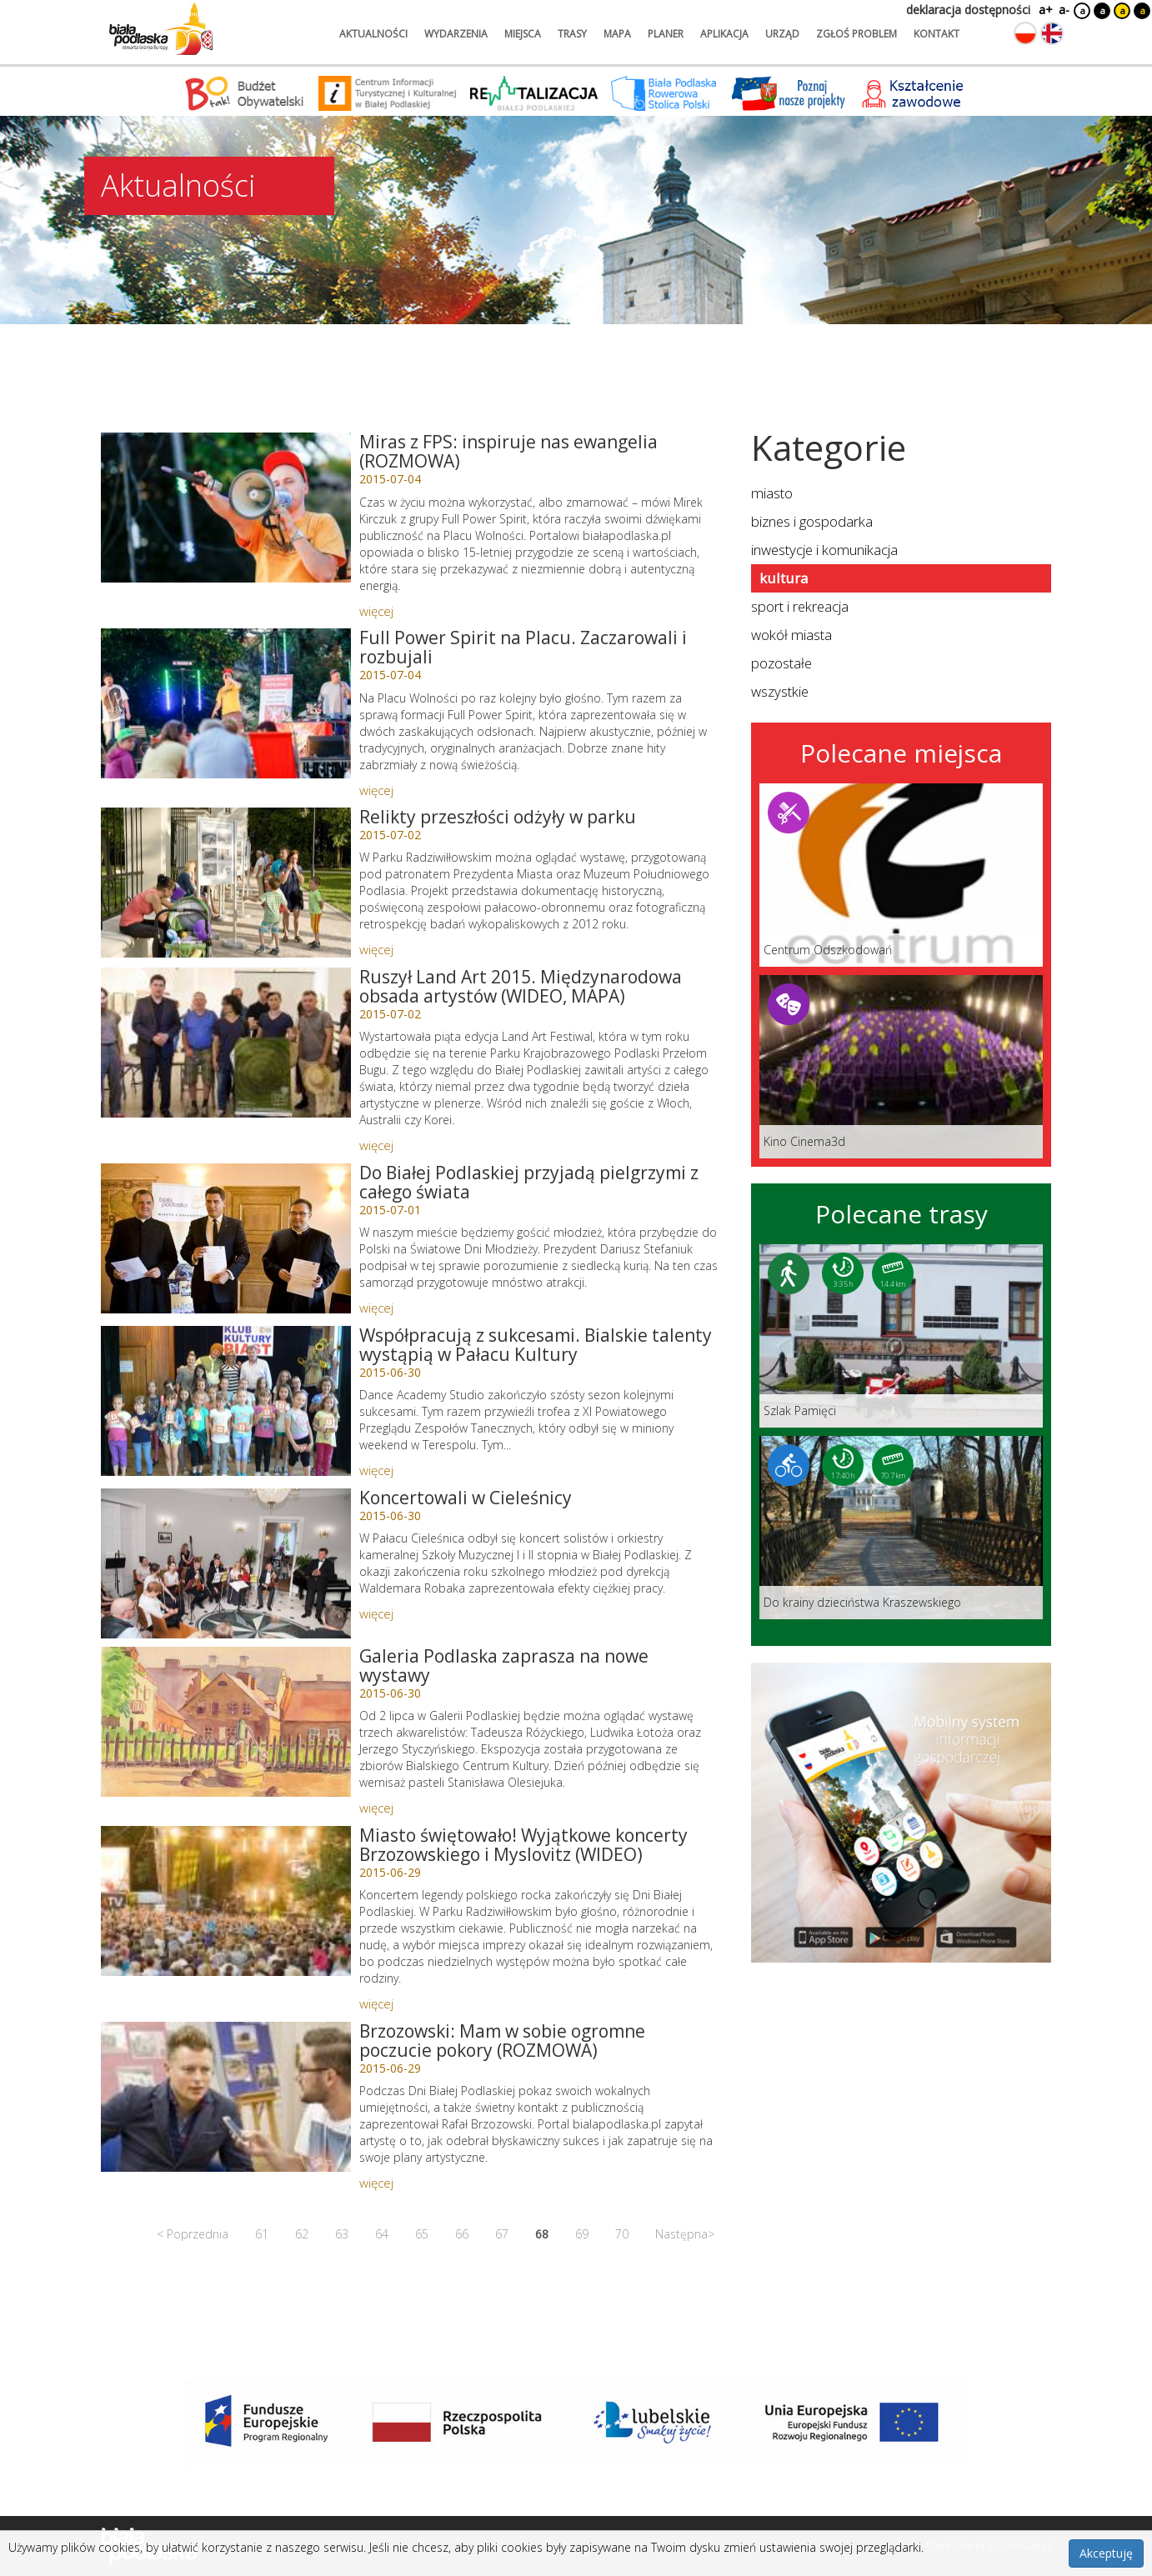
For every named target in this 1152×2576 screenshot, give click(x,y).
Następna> (684, 2234)
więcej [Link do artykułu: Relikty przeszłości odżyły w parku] (376, 949)
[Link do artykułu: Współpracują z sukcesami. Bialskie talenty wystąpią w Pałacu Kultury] (226, 1401)
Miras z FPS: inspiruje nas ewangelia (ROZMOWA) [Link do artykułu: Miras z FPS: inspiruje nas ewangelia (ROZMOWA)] (508, 451)
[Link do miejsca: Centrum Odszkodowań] (901, 875)
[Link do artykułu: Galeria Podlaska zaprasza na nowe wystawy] (226, 1722)
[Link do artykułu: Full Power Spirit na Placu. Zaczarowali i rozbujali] (226, 703)
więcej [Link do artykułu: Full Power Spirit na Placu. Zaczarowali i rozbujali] (376, 790)
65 (421, 2234)
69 (582, 2234)
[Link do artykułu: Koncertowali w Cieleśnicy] (226, 1563)
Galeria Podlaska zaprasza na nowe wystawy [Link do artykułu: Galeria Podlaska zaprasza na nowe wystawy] (504, 1665)
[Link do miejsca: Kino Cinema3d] (901, 1066)
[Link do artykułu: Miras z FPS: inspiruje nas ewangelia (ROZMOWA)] (226, 508)
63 (341, 2234)
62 (301, 2234)
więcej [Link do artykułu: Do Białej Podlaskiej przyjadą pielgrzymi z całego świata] (376, 1307)
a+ (1044, 10)
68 (541, 2234)
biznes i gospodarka (812, 521)
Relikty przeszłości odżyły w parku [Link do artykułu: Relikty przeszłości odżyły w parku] (497, 816)
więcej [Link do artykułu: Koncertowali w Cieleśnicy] (376, 1613)
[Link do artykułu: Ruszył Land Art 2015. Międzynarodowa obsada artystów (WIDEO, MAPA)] (226, 1043)
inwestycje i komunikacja (824, 549)
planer (666, 34)
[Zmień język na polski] (1025, 33)
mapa (617, 34)
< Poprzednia (192, 2234)
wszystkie (780, 691)
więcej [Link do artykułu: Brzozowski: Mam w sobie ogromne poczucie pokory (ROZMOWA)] (376, 2182)
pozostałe (781, 663)
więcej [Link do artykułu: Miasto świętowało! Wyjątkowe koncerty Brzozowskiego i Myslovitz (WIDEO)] (376, 2003)
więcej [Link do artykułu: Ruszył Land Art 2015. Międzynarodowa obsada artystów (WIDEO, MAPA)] (376, 1145)
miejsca (522, 34)
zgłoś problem (856, 34)
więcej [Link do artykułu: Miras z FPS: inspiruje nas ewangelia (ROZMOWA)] (376, 611)
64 (381, 2234)
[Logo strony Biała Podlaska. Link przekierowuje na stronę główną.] (161, 29)
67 (501, 2234)
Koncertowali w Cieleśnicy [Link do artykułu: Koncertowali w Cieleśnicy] (465, 1497)
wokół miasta (791, 634)
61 (261, 2234)
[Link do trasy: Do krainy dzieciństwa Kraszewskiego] (901, 1527)
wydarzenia (456, 34)
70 (622, 2234)
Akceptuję (1106, 2553)
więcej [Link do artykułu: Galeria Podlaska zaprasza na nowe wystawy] (376, 1807)
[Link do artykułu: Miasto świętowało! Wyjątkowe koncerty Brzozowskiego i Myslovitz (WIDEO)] (226, 1901)
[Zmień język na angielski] (1052, 33)
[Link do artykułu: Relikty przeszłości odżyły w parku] (226, 883)
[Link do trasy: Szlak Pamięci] (901, 1336)
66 (461, 2234)
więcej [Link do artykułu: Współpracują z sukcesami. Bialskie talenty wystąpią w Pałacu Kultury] (376, 1470)
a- (1064, 10)
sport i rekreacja (800, 606)
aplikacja (724, 34)
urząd (782, 34)
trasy (572, 34)
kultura (783, 578)
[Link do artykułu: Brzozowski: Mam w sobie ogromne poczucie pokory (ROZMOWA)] (226, 2097)
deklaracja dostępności (968, 10)
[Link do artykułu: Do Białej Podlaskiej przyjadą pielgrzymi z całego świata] (226, 1238)
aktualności (373, 34)
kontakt (936, 34)
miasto (772, 493)
